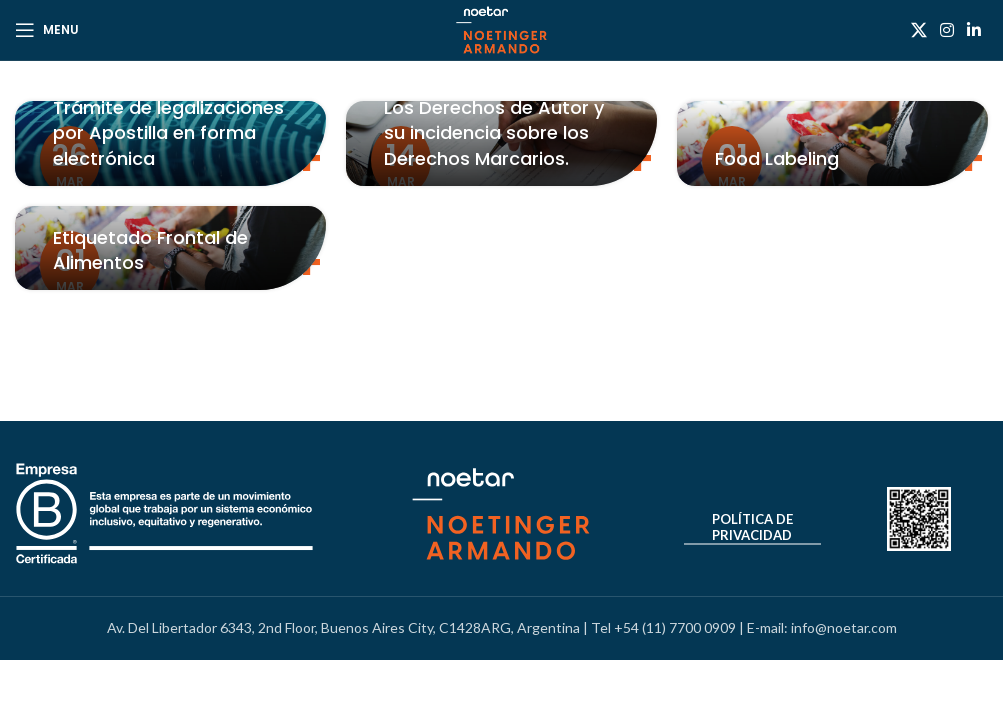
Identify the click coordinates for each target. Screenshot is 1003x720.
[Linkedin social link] (974, 30)
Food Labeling (777, 158)
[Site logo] (501, 28)
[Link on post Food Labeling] (832, 143)
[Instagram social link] (946, 30)
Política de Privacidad (752, 527)
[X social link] (918, 30)
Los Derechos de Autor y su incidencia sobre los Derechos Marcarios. (494, 132)
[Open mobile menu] (47, 30)
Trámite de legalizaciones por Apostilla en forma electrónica (168, 132)
